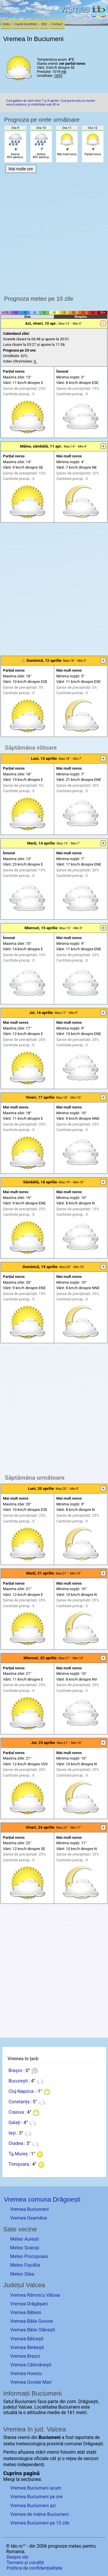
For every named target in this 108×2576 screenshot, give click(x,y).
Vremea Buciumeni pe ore (36, 2496)
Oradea (15, 2143)
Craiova (16, 2112)
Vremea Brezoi (25, 2356)
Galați (14, 2122)
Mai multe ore (21, 169)
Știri (44, 24)
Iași (12, 2133)
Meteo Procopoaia (29, 2256)
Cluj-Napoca (20, 2091)
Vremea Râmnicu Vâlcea (35, 2295)
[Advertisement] (54, 232)
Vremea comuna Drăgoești (42, 2199)
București (18, 2081)
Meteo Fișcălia (25, 2265)
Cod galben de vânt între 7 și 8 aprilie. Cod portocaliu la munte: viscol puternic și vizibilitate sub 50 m (50, 102)
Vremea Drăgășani (29, 2304)
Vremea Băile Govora (31, 2321)
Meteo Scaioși (24, 2247)
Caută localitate (26, 24)
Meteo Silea (22, 2274)
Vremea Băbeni (25, 2312)
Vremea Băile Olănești (32, 2330)
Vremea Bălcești (26, 2339)
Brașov (15, 2070)
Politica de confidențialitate (34, 2568)
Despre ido (18, 2557)
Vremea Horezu (26, 2373)
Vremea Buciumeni (29, 2209)
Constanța (18, 2101)
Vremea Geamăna (28, 2218)
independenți (31, 2464)
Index (6, 24)
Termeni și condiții (25, 2562)
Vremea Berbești (27, 2347)
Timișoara (18, 2164)
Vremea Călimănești (30, 2365)
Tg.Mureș (18, 2153)
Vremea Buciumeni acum (35, 2488)
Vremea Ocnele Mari (31, 2382)
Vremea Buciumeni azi (33, 2505)
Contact (57, 24)
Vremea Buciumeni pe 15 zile (39, 2523)
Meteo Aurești (24, 2239)
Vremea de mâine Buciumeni (39, 2514)
